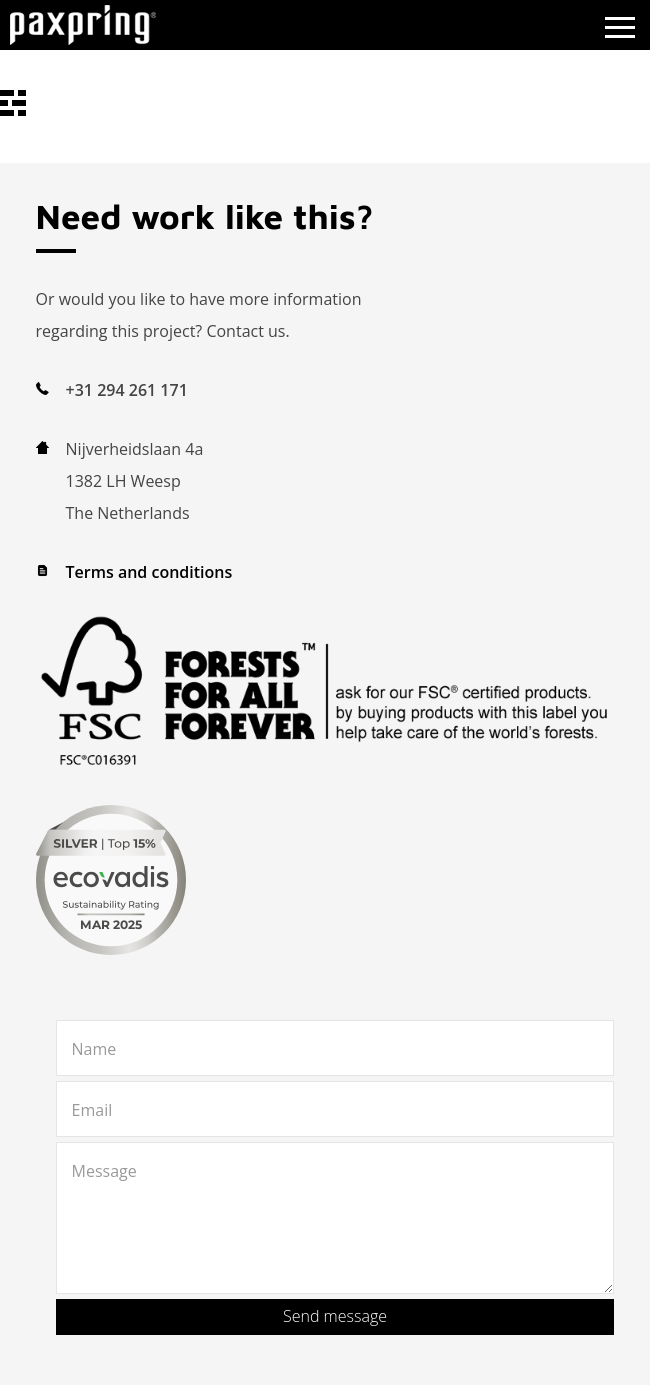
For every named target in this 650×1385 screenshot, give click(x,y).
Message (104, 1171)
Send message (335, 1316)
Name (94, 1049)
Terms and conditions (149, 572)
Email (92, 1110)
